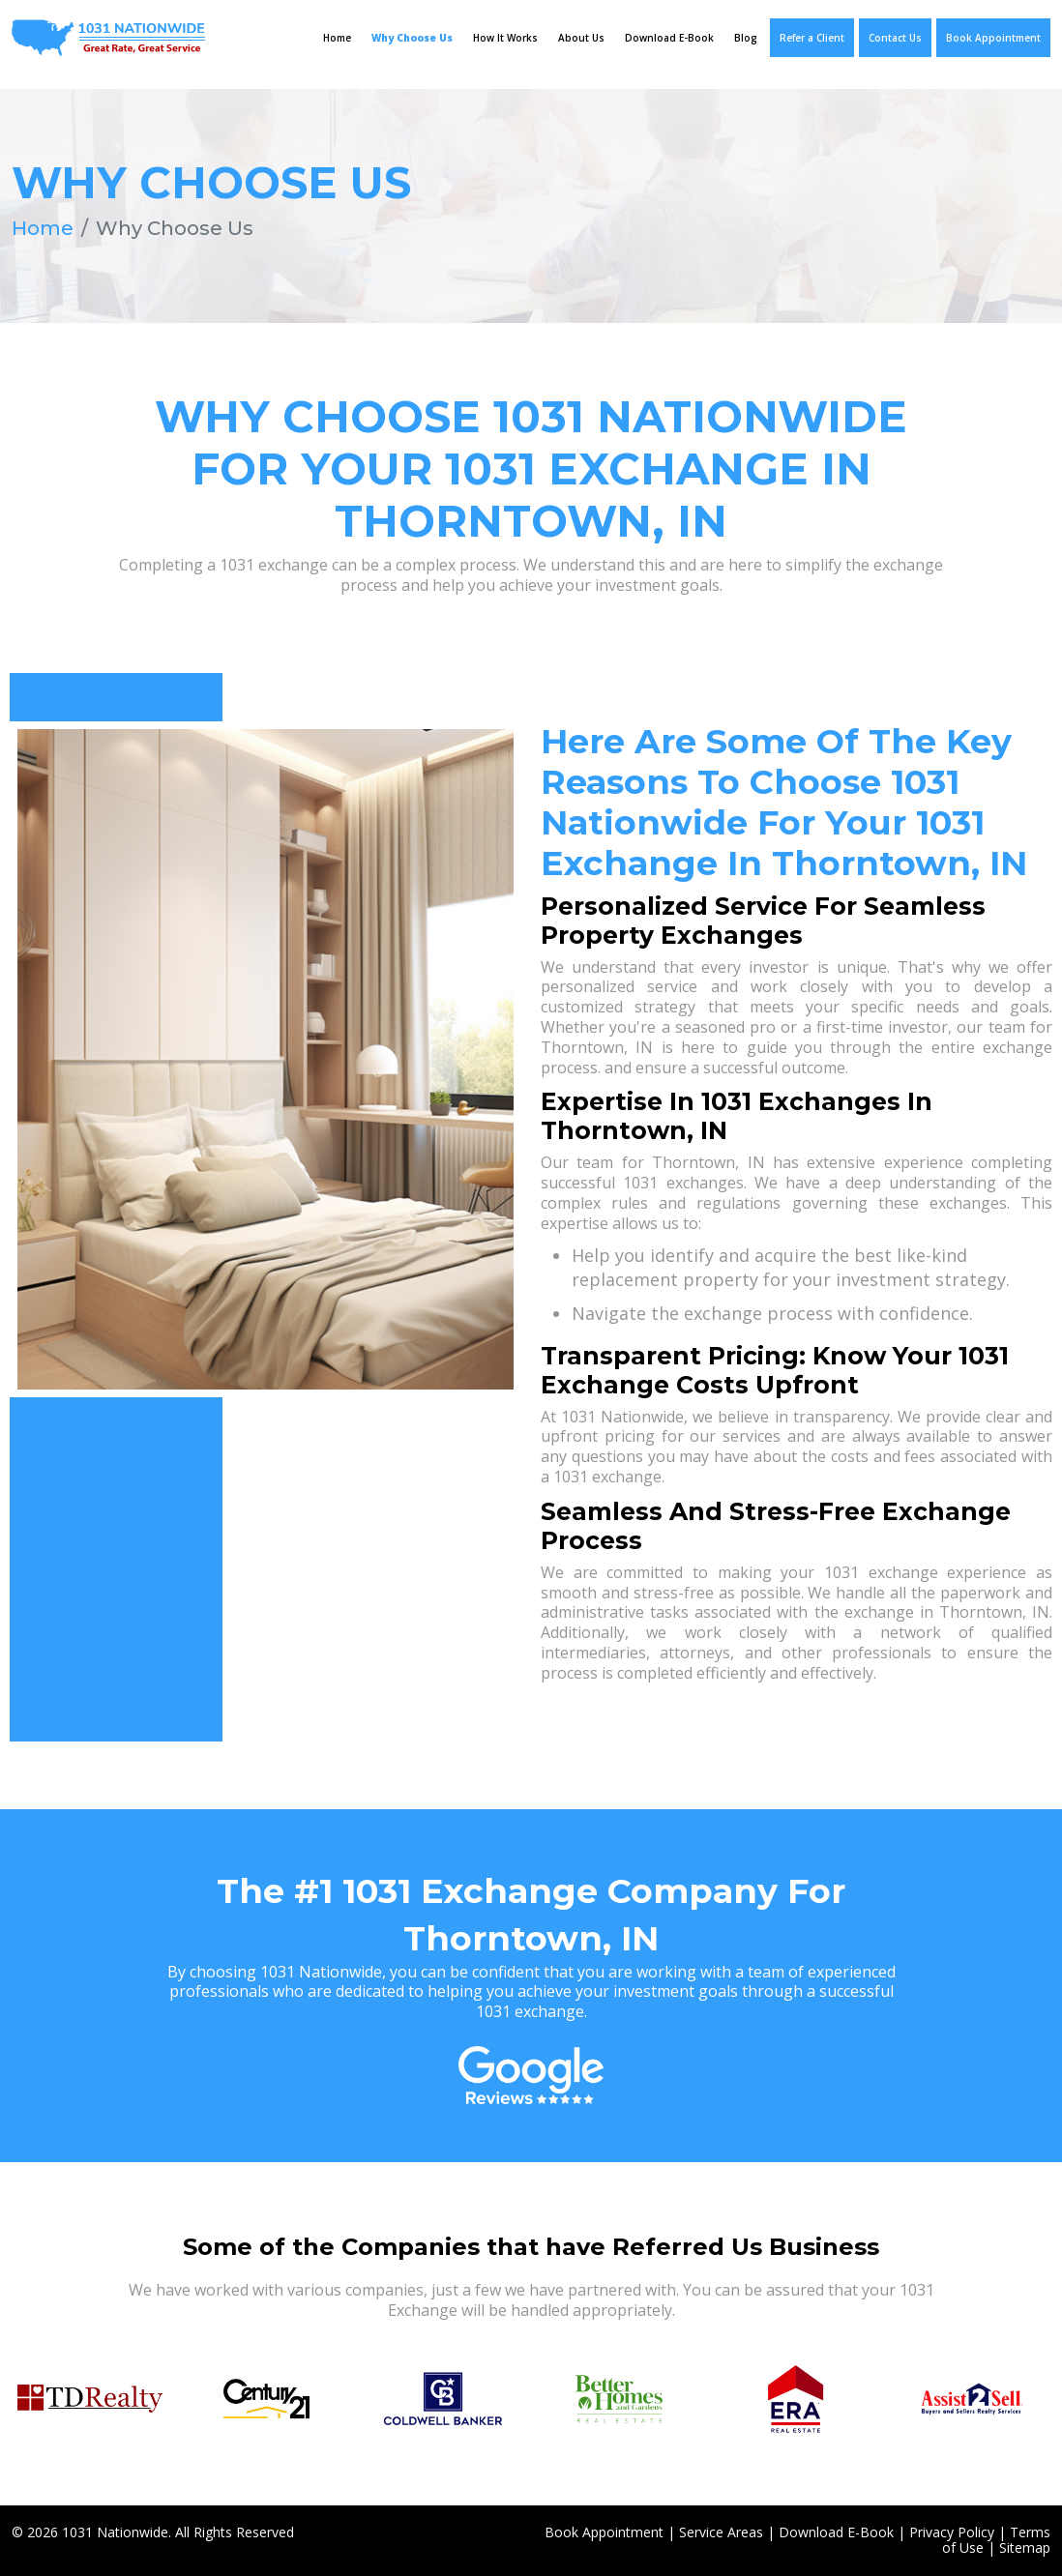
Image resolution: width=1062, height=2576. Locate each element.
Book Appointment (993, 37)
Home (337, 37)
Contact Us (895, 37)
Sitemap (1024, 2547)
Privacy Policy (951, 2532)
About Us (581, 37)
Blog (745, 37)
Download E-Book (669, 37)
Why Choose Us (412, 37)
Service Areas (721, 2532)
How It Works (505, 37)
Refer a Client (812, 37)
